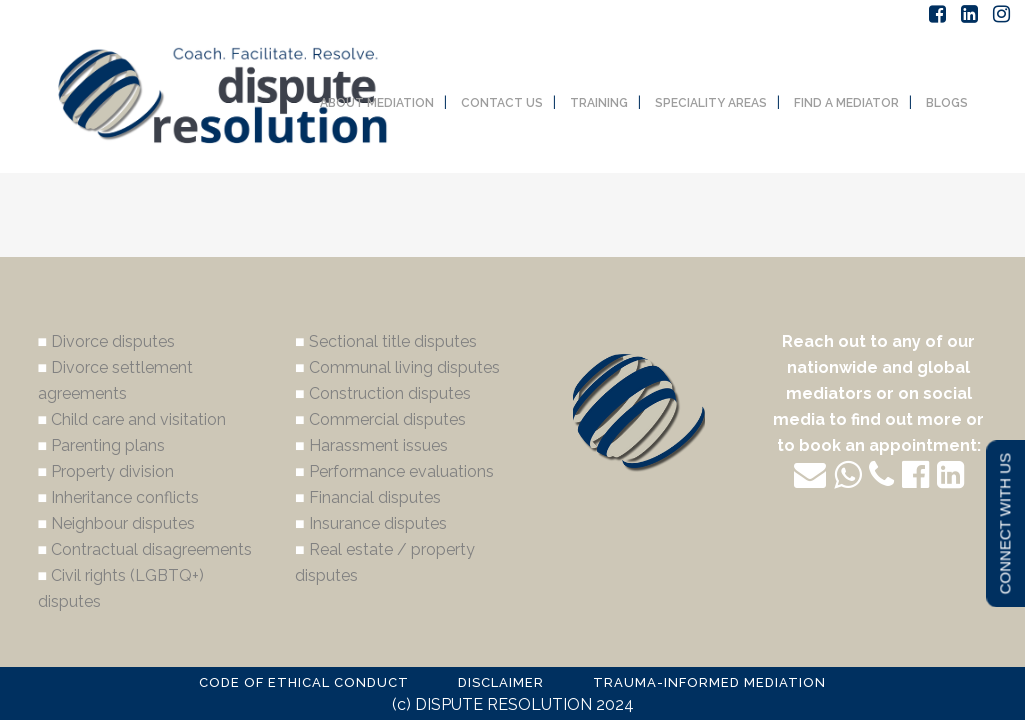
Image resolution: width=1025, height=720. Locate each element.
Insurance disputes (378, 523)
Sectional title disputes (393, 341)
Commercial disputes (387, 419)
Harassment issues (378, 445)
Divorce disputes (113, 341)
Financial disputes (375, 497)
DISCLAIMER (501, 682)
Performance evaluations (401, 471)
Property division (112, 471)
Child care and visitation (138, 419)
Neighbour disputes (123, 523)
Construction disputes (390, 393)
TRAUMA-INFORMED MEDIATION (709, 682)
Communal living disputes (404, 367)
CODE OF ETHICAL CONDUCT (304, 682)
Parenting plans (108, 445)
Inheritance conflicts (125, 497)
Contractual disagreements (151, 549)
